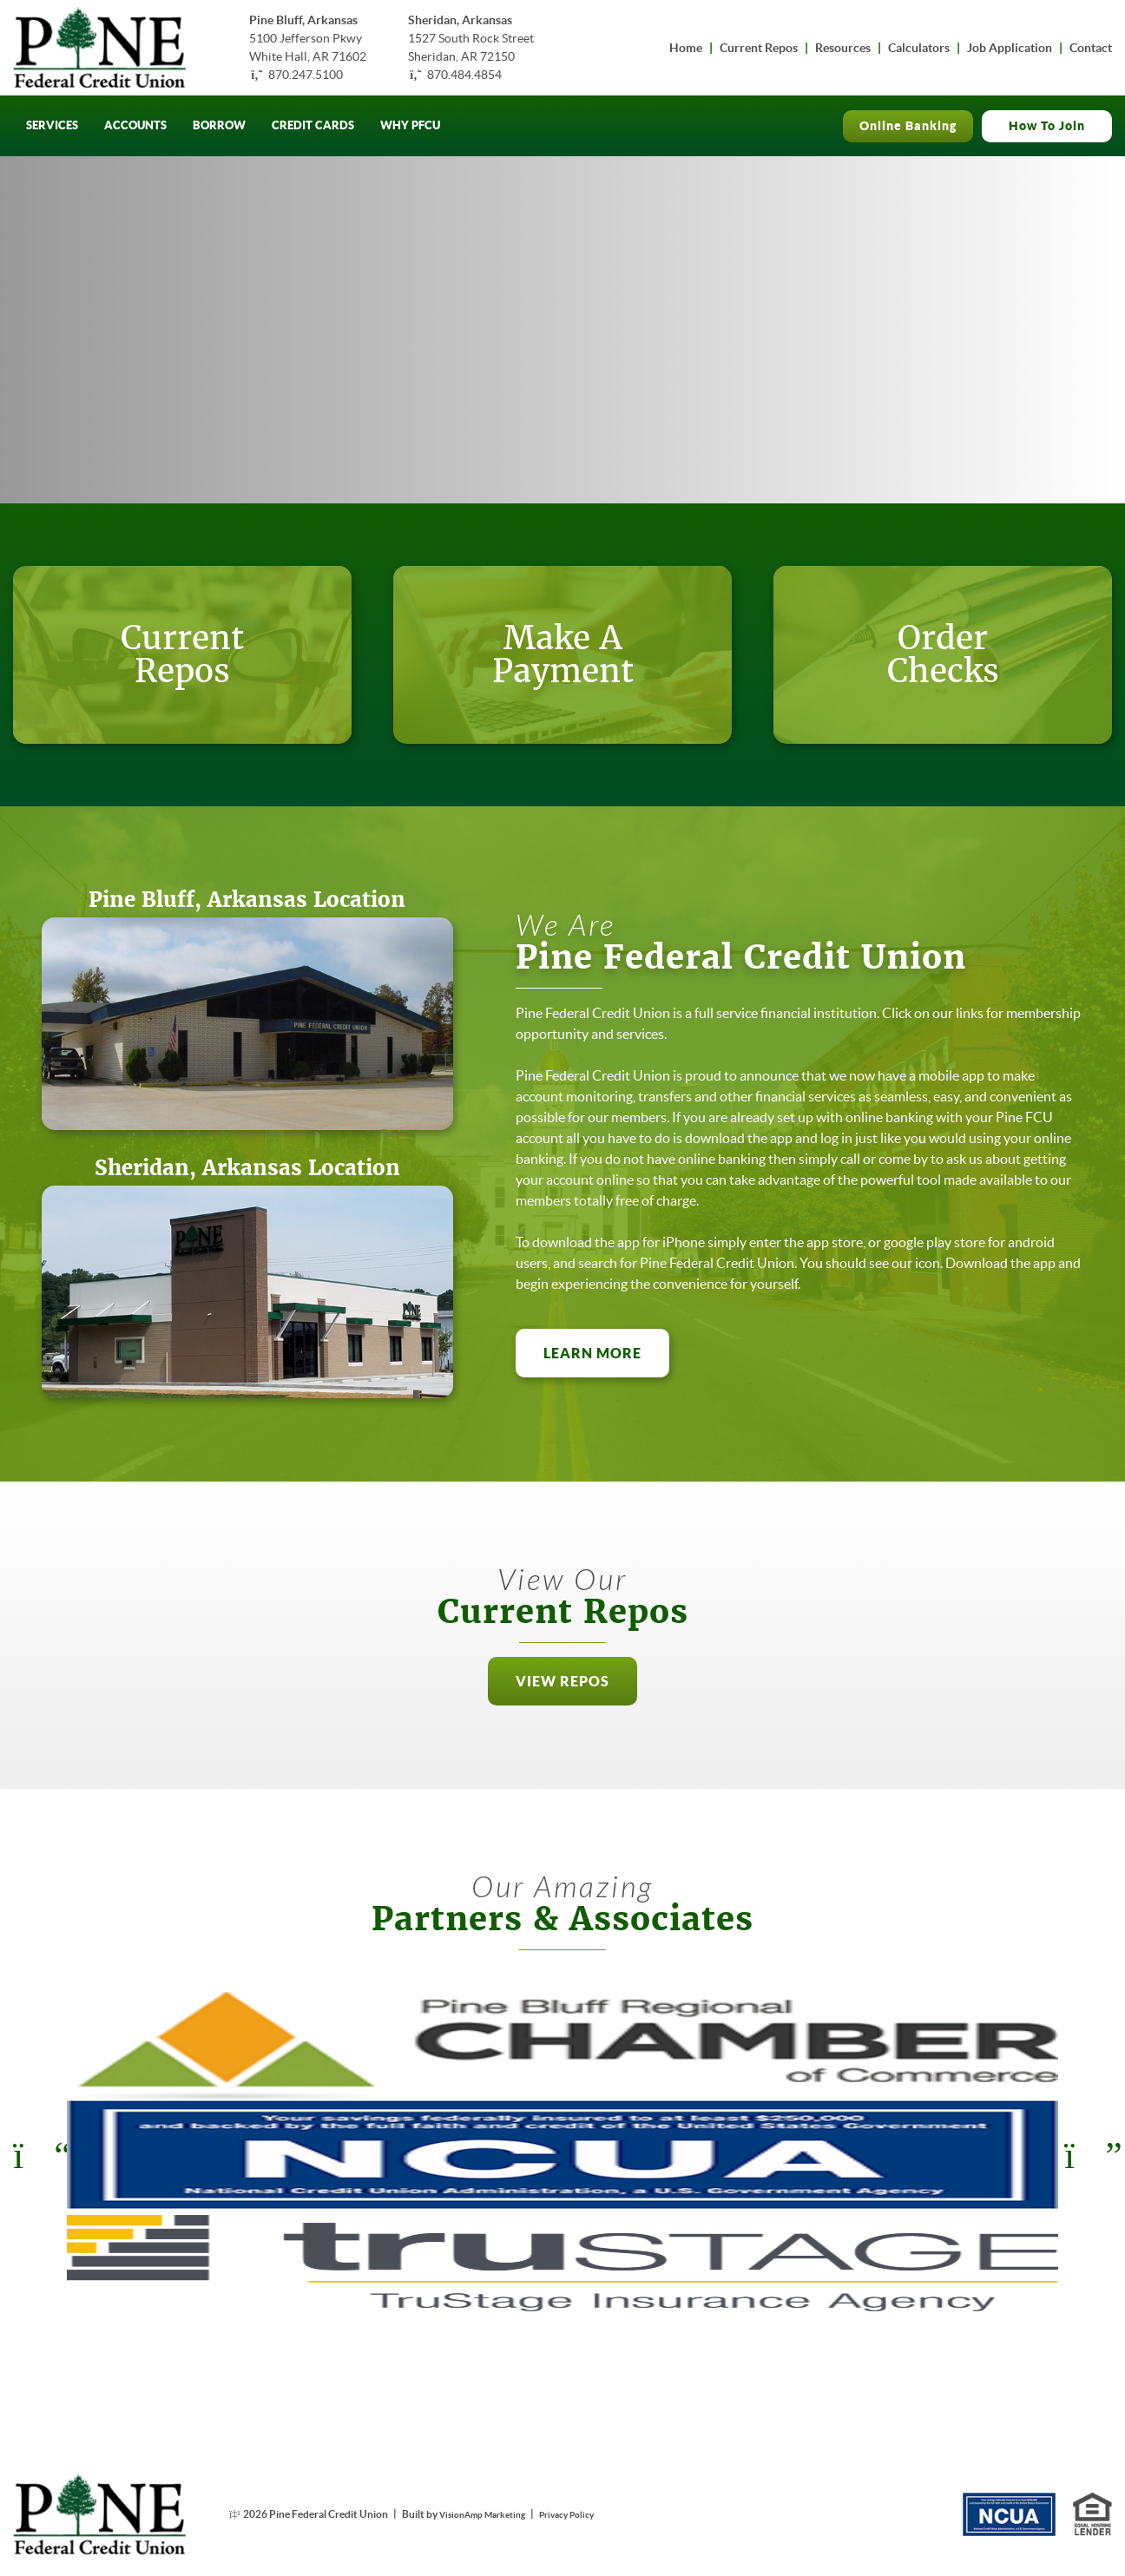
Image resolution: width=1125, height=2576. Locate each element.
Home (685, 48)
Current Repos (759, 48)
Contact (1090, 48)
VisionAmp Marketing (490, 2514)
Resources (843, 48)
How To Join (1047, 126)
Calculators (919, 48)
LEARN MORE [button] (606, 1405)
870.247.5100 (305, 75)
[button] (562, 1733)
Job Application (1009, 48)
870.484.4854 (464, 75)
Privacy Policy (588, 2514)
